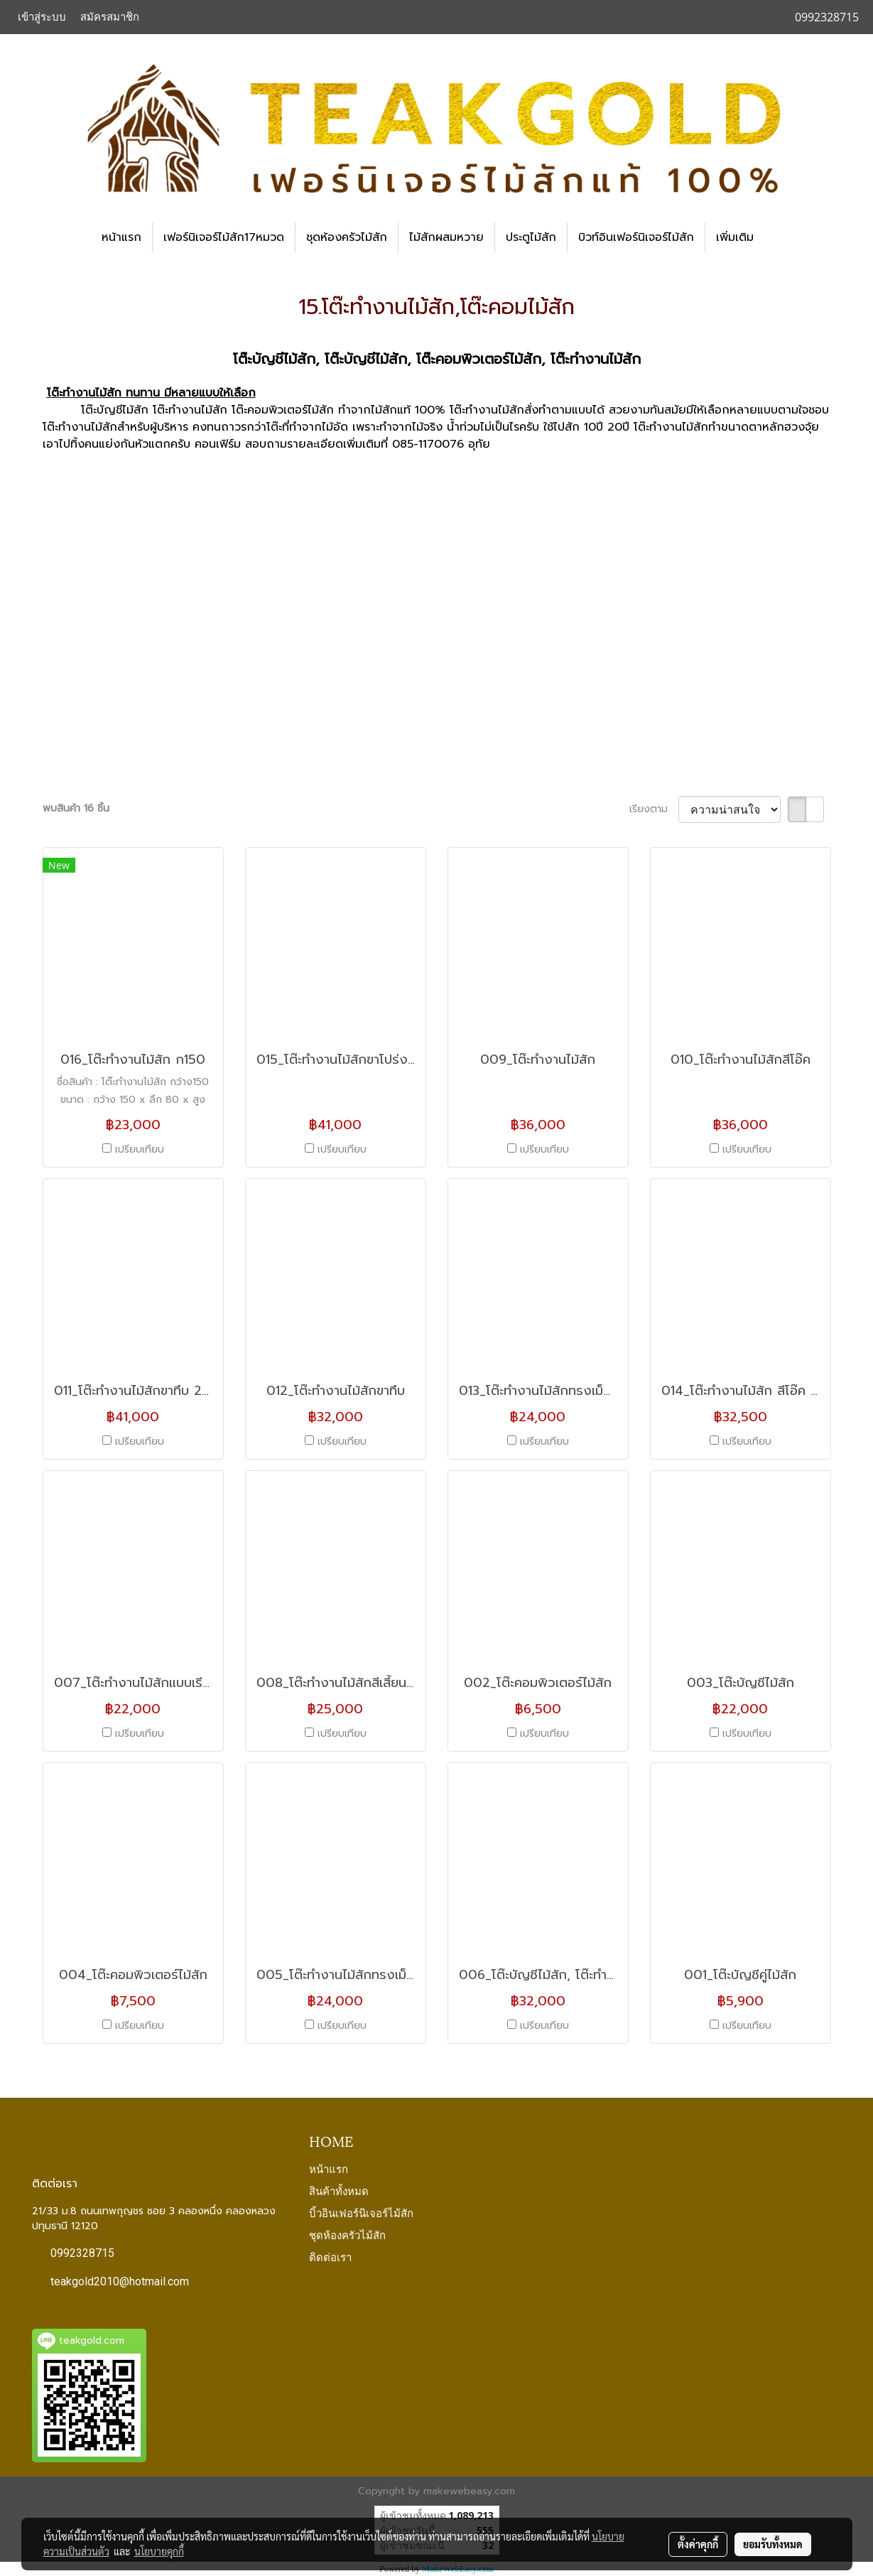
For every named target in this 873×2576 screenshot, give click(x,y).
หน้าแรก (121, 237)
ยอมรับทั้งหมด (773, 2544)
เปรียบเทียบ (139, 1149)
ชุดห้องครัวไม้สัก (346, 237)
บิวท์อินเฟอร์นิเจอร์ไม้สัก (636, 237)
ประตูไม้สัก (531, 237)
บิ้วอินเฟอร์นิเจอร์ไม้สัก (361, 2212)
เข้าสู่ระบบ (42, 17)
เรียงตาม (653, 809)
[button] (777, 237)
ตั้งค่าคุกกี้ (698, 2544)
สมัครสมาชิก (109, 17)
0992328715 (82, 2253)
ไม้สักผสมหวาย (446, 237)
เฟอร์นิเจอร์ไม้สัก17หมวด (223, 237)
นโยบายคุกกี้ (159, 2551)
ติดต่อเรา (330, 2256)
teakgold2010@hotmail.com (119, 2281)
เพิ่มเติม (735, 237)
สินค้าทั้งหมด (339, 2190)
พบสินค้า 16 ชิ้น (76, 808)
